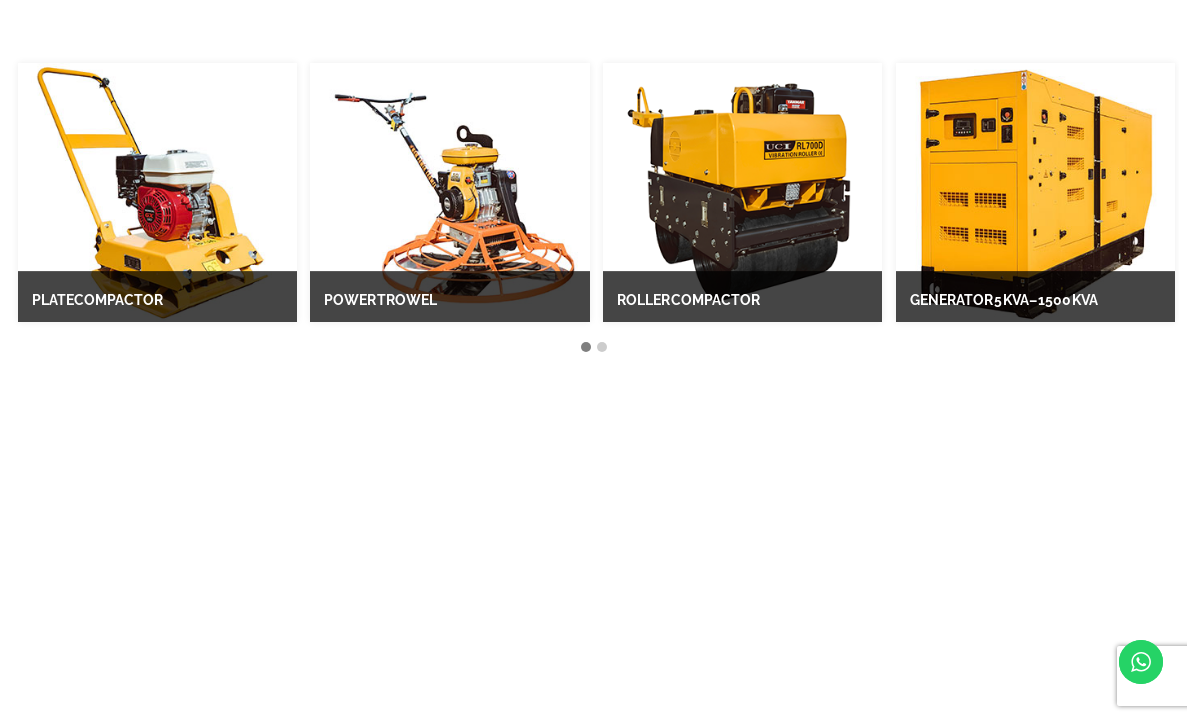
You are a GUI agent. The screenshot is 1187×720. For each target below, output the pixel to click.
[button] (586, 348)
